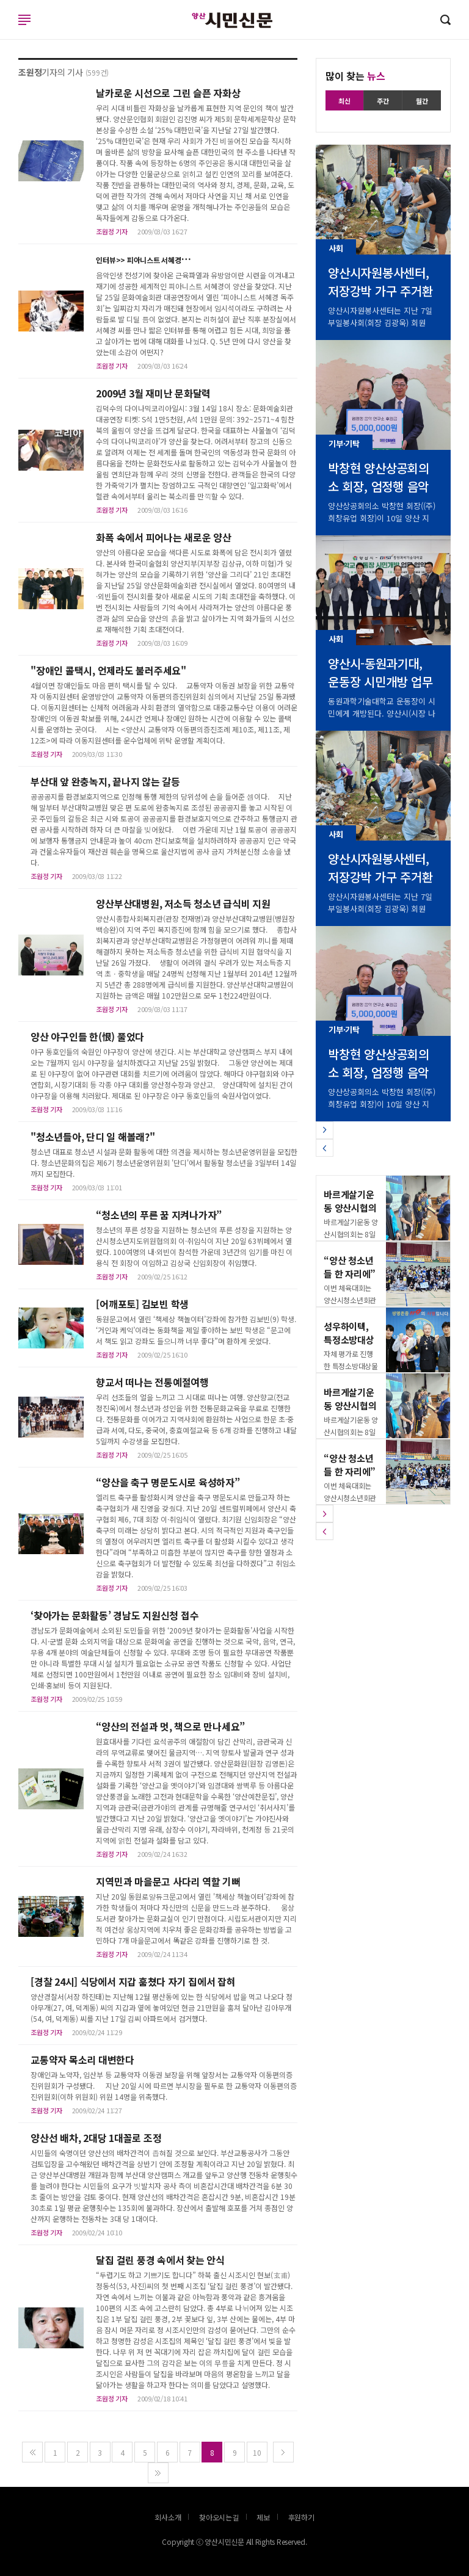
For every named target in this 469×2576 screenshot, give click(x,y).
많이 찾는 (355, 75)
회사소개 (168, 2517)
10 (257, 2452)
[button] (324, 1130)
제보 (263, 2517)
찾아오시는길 (219, 2517)
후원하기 (301, 2517)
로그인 (3, 32)
